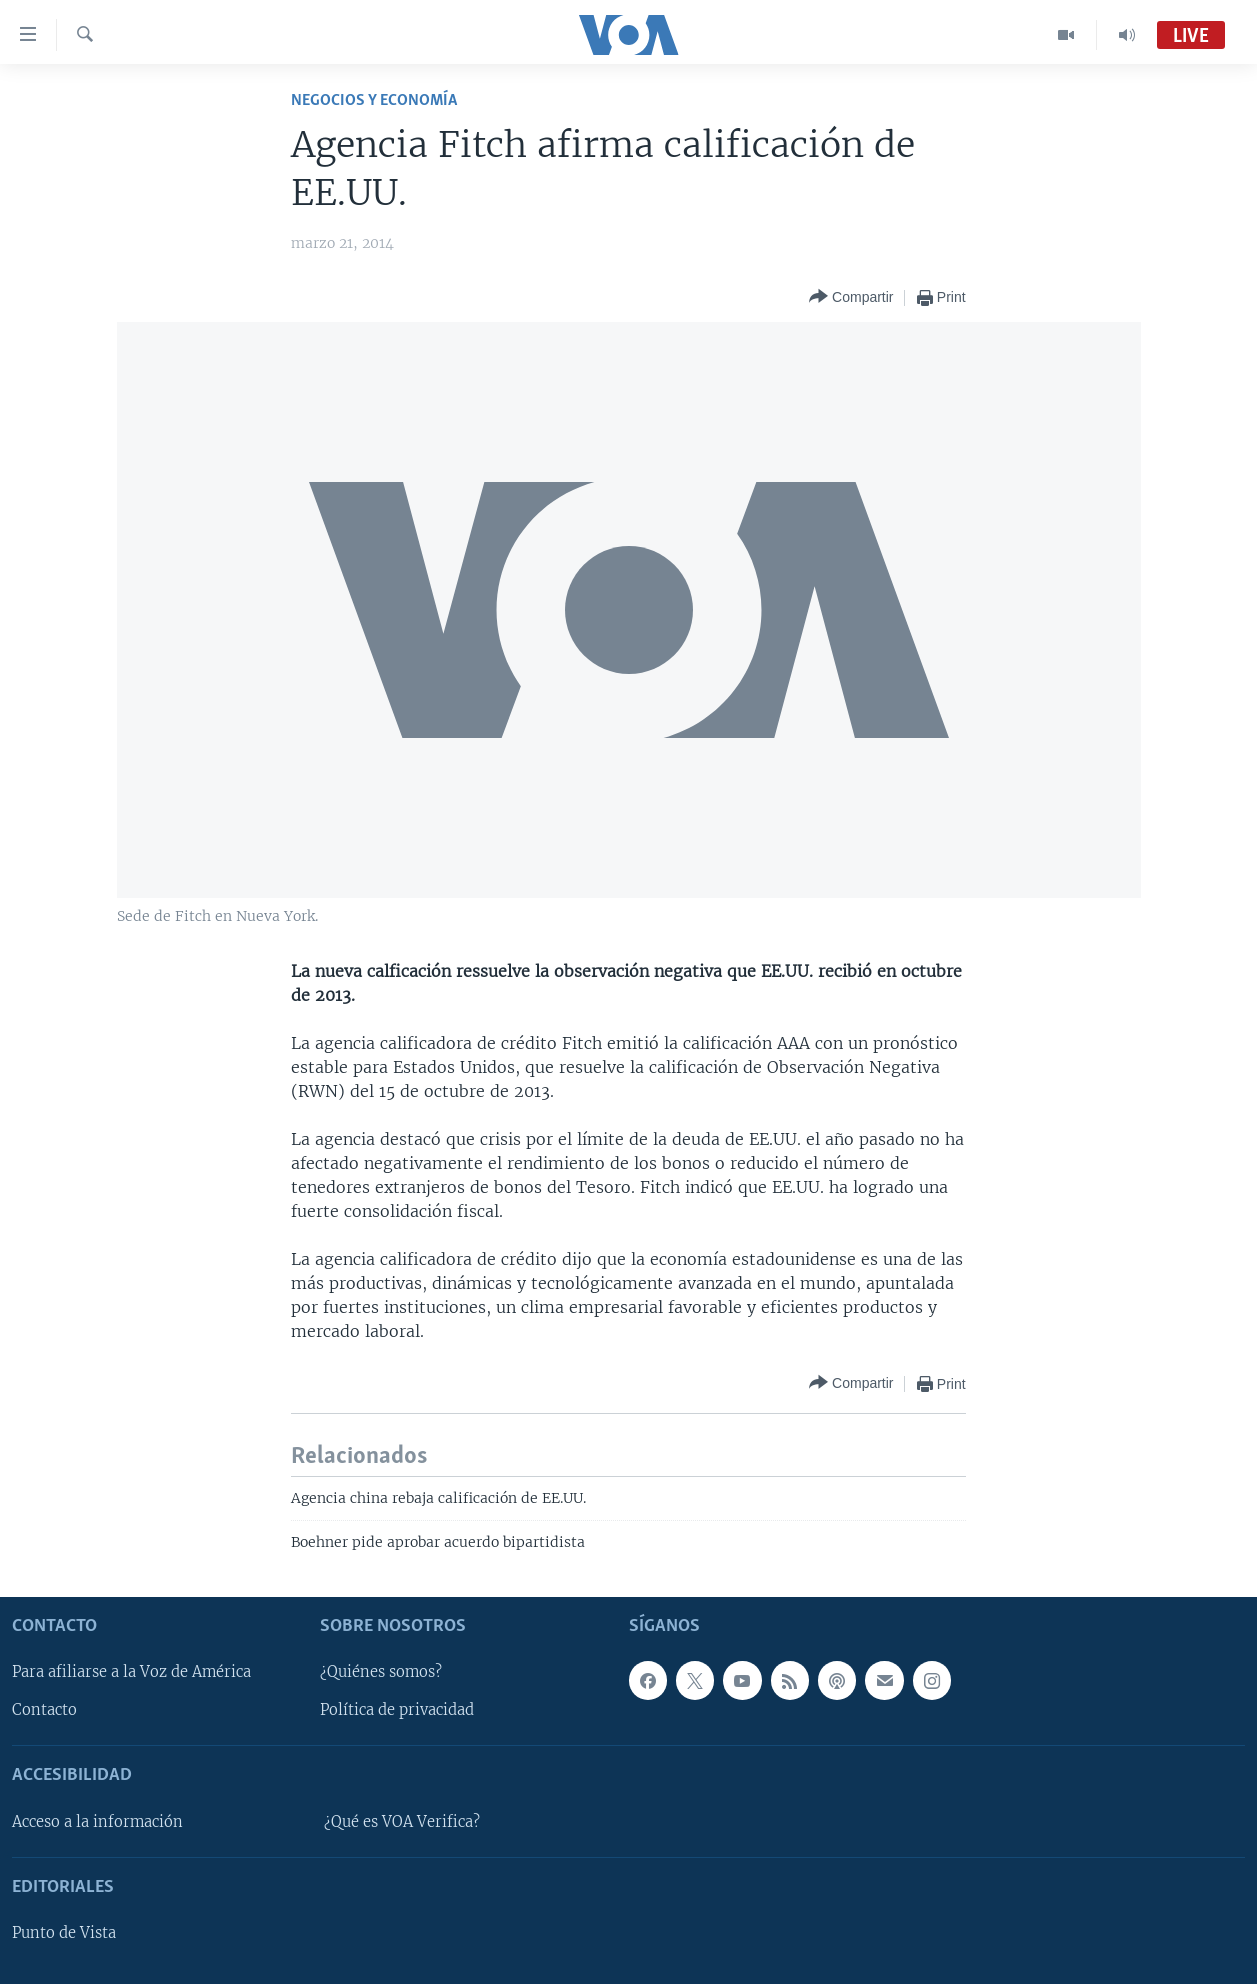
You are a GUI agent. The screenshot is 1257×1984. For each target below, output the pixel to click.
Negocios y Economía (374, 100)
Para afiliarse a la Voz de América (131, 1672)
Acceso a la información (97, 1821)
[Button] (851, 297)
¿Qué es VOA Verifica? (402, 1821)
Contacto (44, 1710)
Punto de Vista (64, 1933)
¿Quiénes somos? (381, 1672)
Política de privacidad (397, 1710)
